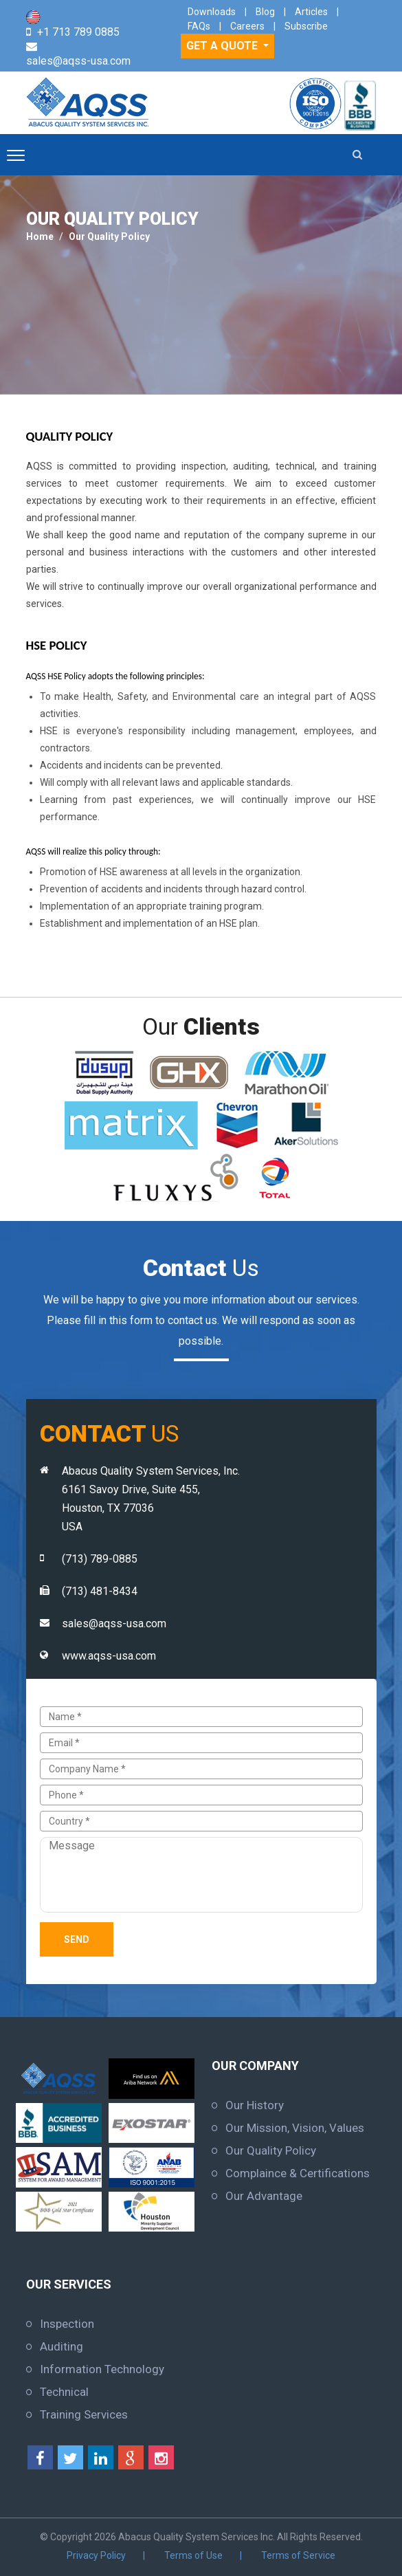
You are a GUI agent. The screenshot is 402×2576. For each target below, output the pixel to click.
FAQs (199, 26)
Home (40, 236)
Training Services (84, 2414)
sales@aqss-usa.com (78, 60)
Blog (265, 11)
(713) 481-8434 (99, 1591)
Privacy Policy (96, 2555)
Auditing (61, 2346)
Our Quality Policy (109, 236)
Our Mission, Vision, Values (294, 2128)
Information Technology (102, 2369)
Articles (311, 11)
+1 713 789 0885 (78, 31)
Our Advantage (263, 2196)
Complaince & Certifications (297, 2173)
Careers (247, 26)
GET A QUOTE (223, 45)
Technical (64, 2392)
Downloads (212, 11)
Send (76, 1939)
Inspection (67, 2324)
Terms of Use (193, 2555)
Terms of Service (298, 2555)
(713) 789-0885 (99, 1558)
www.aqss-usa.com (109, 1655)
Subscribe (306, 26)
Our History (254, 2105)
